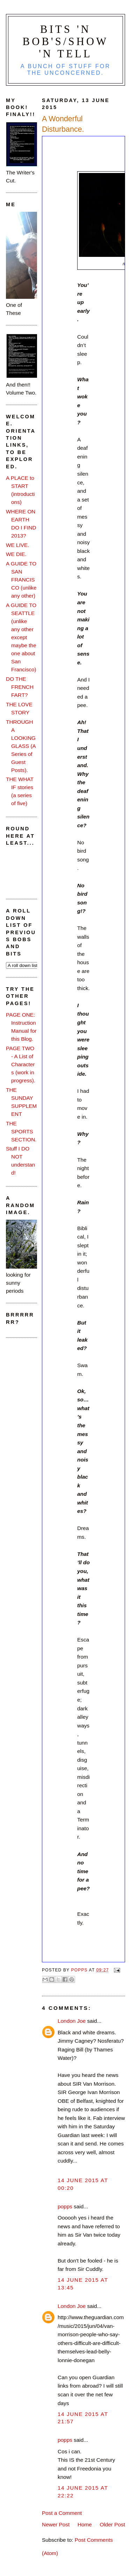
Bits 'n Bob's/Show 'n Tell (66, 41)
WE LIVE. (17, 545)
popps (65, 2206)
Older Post (112, 2524)
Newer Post (56, 2524)
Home (85, 2524)
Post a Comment (62, 2513)
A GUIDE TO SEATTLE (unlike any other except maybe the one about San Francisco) (21, 637)
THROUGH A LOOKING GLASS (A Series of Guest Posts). (21, 746)
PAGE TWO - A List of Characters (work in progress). (20, 1064)
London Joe (72, 2021)
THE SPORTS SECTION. (21, 1131)
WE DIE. (16, 554)
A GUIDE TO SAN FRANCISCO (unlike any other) (21, 580)
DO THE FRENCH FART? (20, 687)
